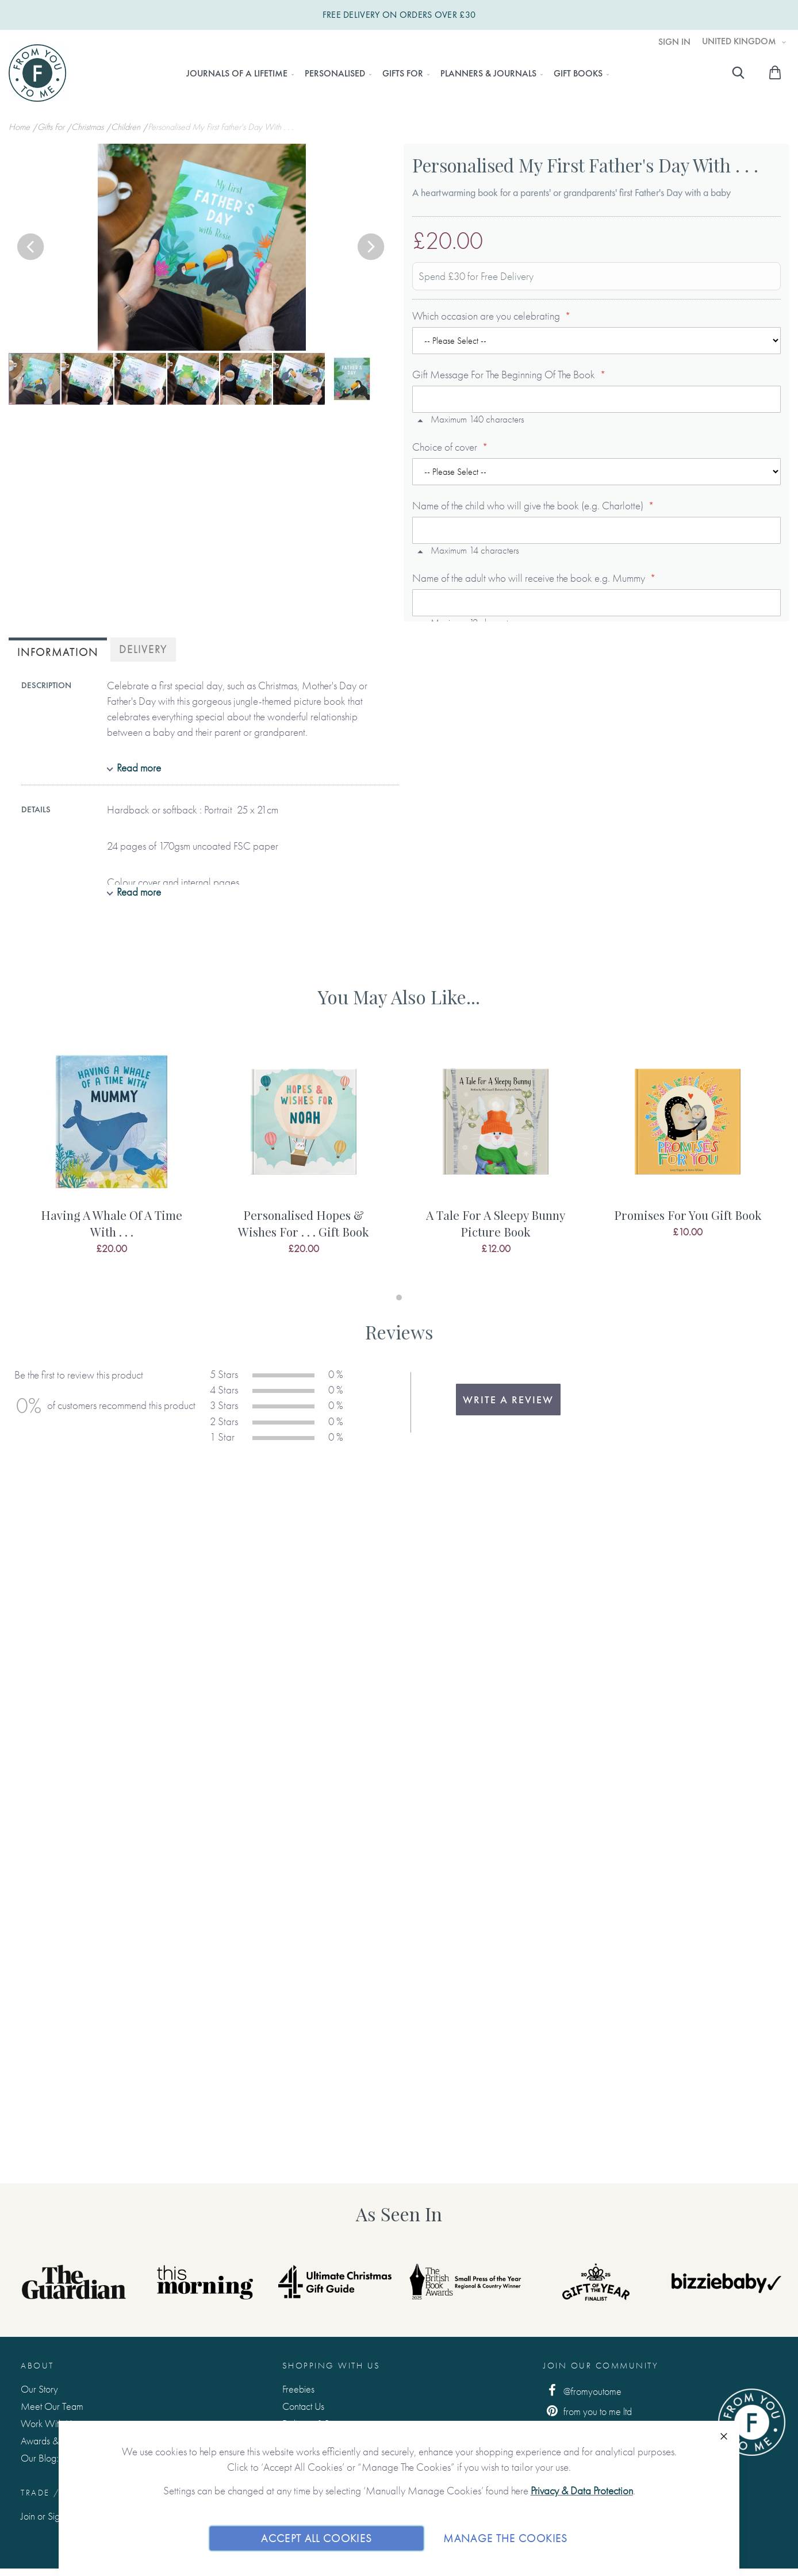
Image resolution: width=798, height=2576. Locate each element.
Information (57, 652)
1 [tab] (399, 1297)
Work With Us (48, 2423)
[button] (32, 248)
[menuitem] (237, 73)
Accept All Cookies (316, 2538)
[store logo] (37, 73)
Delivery (143, 649)
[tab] (58, 651)
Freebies (298, 2388)
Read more (139, 768)
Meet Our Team (52, 2406)
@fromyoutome (582, 2390)
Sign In (674, 42)
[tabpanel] (112, 1161)
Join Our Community (600, 2365)
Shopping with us (331, 2365)
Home (20, 127)
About (37, 2365)
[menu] (394, 73)
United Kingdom (740, 41)
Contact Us (303, 2406)
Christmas (88, 127)
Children (127, 127)
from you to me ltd (587, 2410)
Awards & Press (50, 2440)
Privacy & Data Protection (582, 2490)
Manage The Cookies (505, 2538)
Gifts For (52, 127)
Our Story (39, 2388)
